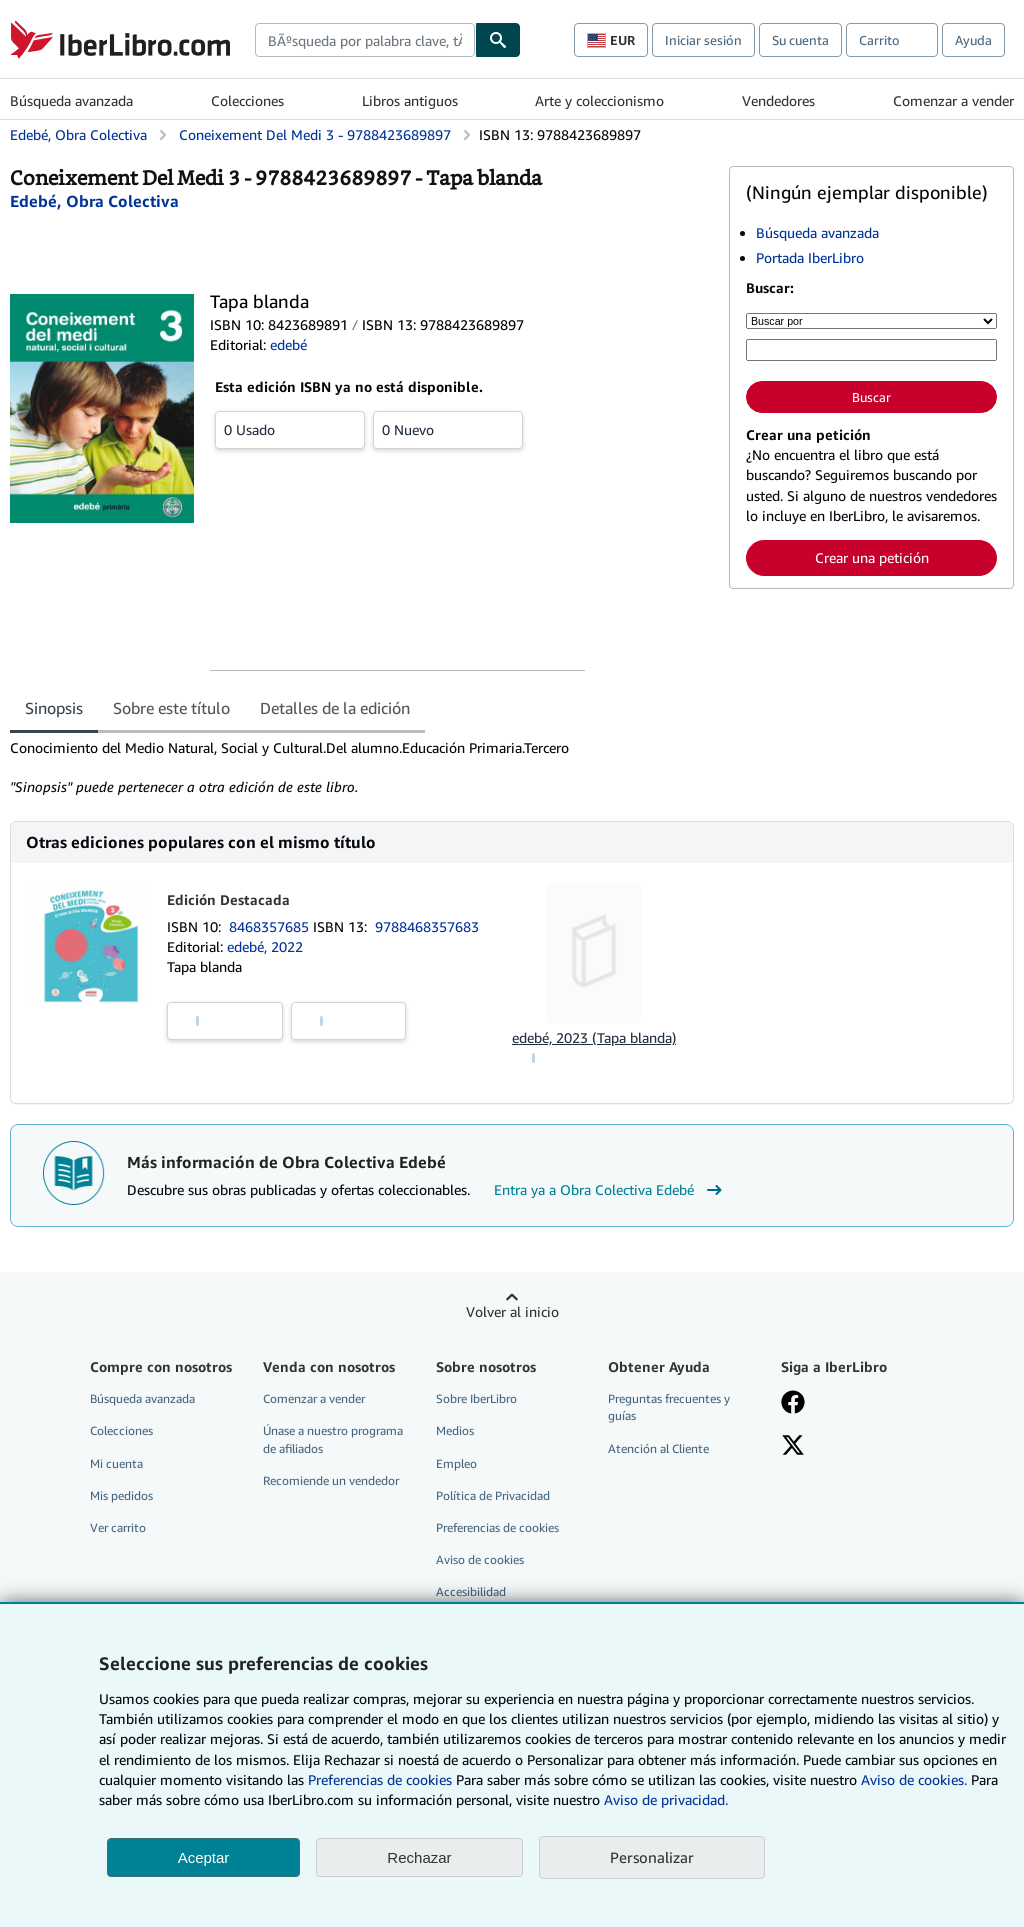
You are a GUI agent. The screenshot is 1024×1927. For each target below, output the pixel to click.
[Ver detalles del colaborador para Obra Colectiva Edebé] (94, 201)
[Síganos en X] (793, 1447)
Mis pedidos (121, 1495)
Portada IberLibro (810, 257)
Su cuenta (800, 40)
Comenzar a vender (953, 100)
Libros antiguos (410, 100)
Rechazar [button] (419, 1857)
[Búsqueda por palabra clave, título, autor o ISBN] (871, 350)
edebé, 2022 (265, 946)
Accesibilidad (471, 1591)
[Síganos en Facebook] (793, 1404)
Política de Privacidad (493, 1495)
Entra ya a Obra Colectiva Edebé (610, 1190)
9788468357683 (427, 926)
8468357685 (271, 926)
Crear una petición (872, 557)
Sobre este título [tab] (171, 708)
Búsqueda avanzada (71, 100)
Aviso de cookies (480, 1559)
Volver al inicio (512, 1311)
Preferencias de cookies (380, 1779)
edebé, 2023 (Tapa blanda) (594, 1037)
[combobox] (365, 40)
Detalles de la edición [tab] (335, 708)
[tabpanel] (361, 768)
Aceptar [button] (204, 1857)
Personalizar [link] (652, 1857)
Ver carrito (118, 1527)
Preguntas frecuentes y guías (669, 1407)
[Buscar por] (871, 321)
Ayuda (973, 40)
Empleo (456, 1463)
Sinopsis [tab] (54, 708)
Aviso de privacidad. (666, 1799)
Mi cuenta (116, 1463)
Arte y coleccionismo (599, 100)
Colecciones (247, 100)
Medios (455, 1430)
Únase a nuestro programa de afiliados (333, 1439)
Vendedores (778, 100)
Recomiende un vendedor (331, 1480)
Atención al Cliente (658, 1448)
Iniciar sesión (703, 40)
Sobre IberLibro (476, 1398)
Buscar (871, 397)
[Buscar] (498, 40)
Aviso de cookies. (914, 1779)
